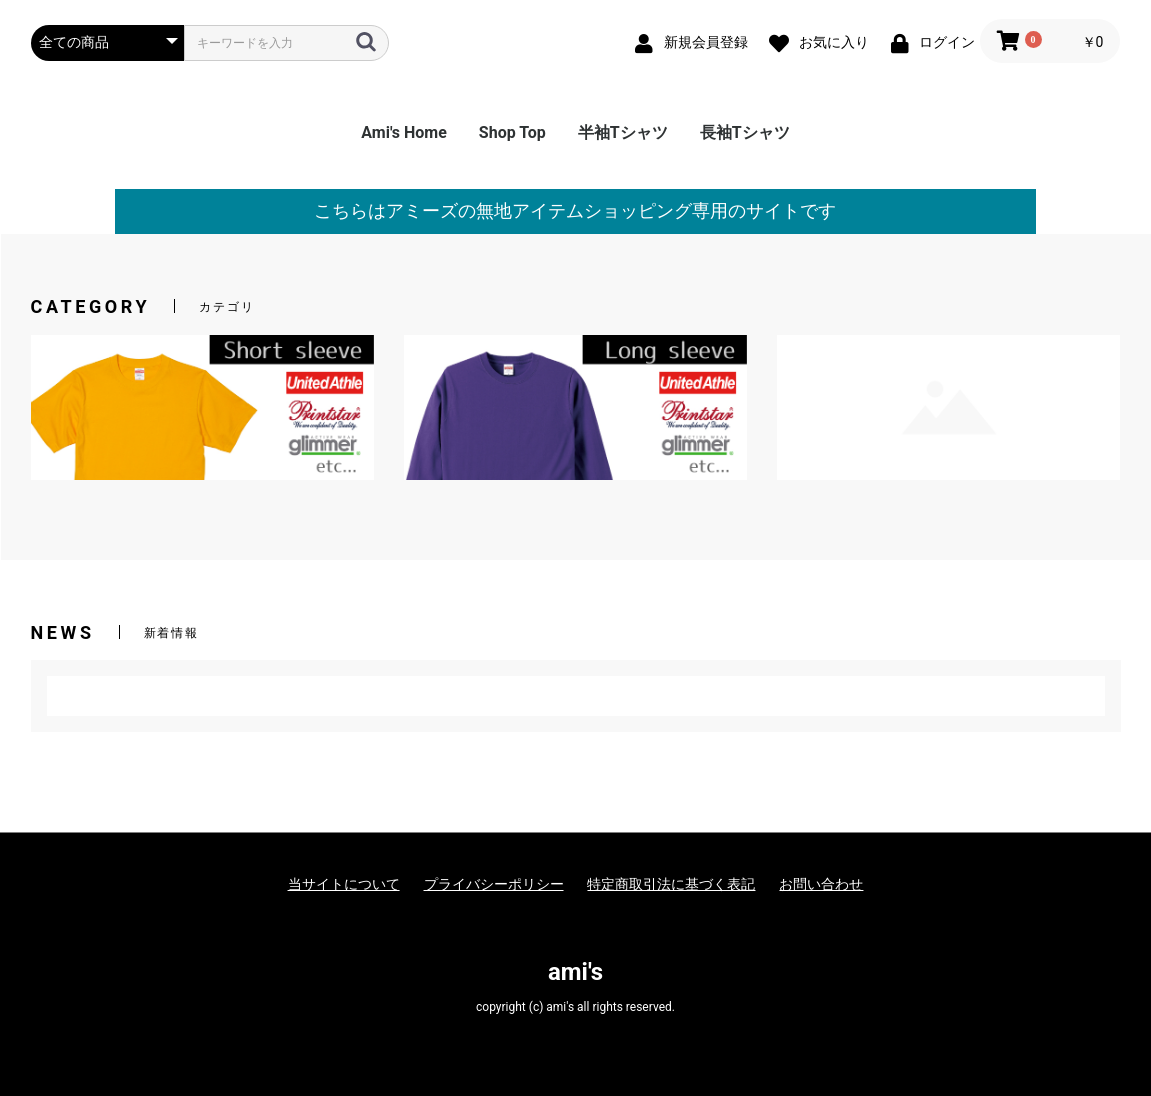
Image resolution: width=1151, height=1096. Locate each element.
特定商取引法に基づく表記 (671, 884)
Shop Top (512, 132)
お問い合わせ (821, 884)
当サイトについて (344, 884)
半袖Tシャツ (623, 132)
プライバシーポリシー (494, 884)
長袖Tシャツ (745, 132)
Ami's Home (404, 132)
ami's (575, 972)
